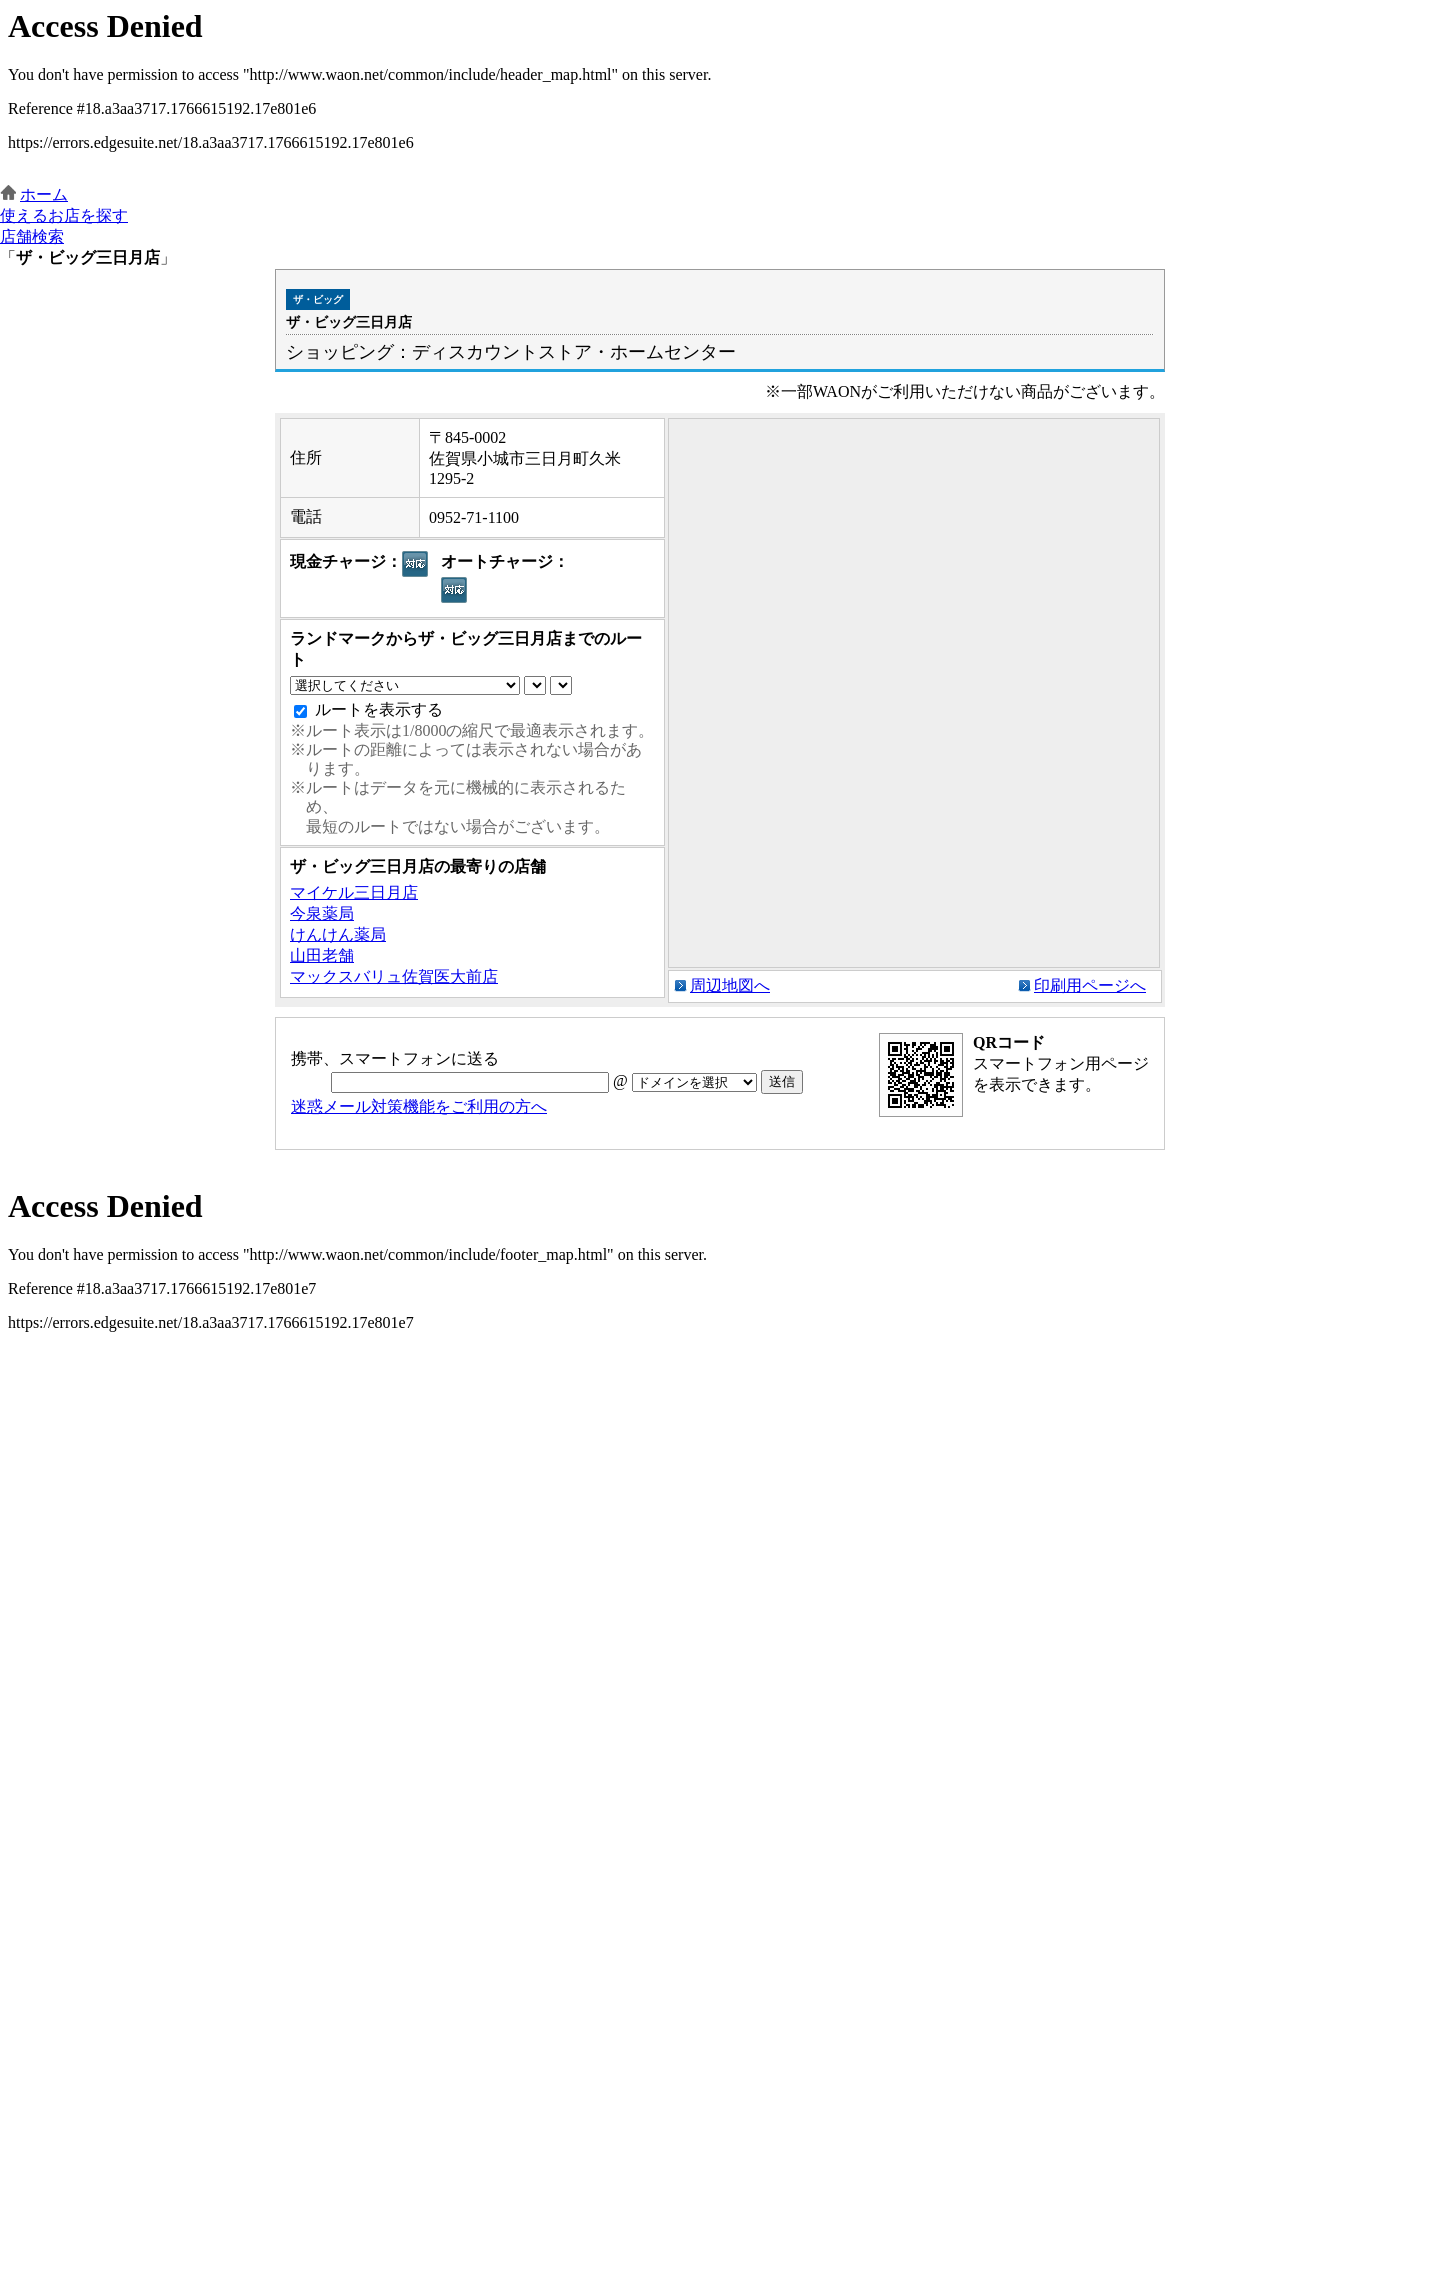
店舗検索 (32, 236)
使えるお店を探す (64, 215)
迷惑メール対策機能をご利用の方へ (419, 1106)
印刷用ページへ (1090, 985)
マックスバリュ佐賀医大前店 (394, 976)
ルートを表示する (379, 709)
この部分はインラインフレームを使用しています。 (720, 92)
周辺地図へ (730, 985)
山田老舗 (322, 955)
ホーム (44, 194)
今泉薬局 (322, 913)
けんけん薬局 (338, 934)
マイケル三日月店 (354, 892)
